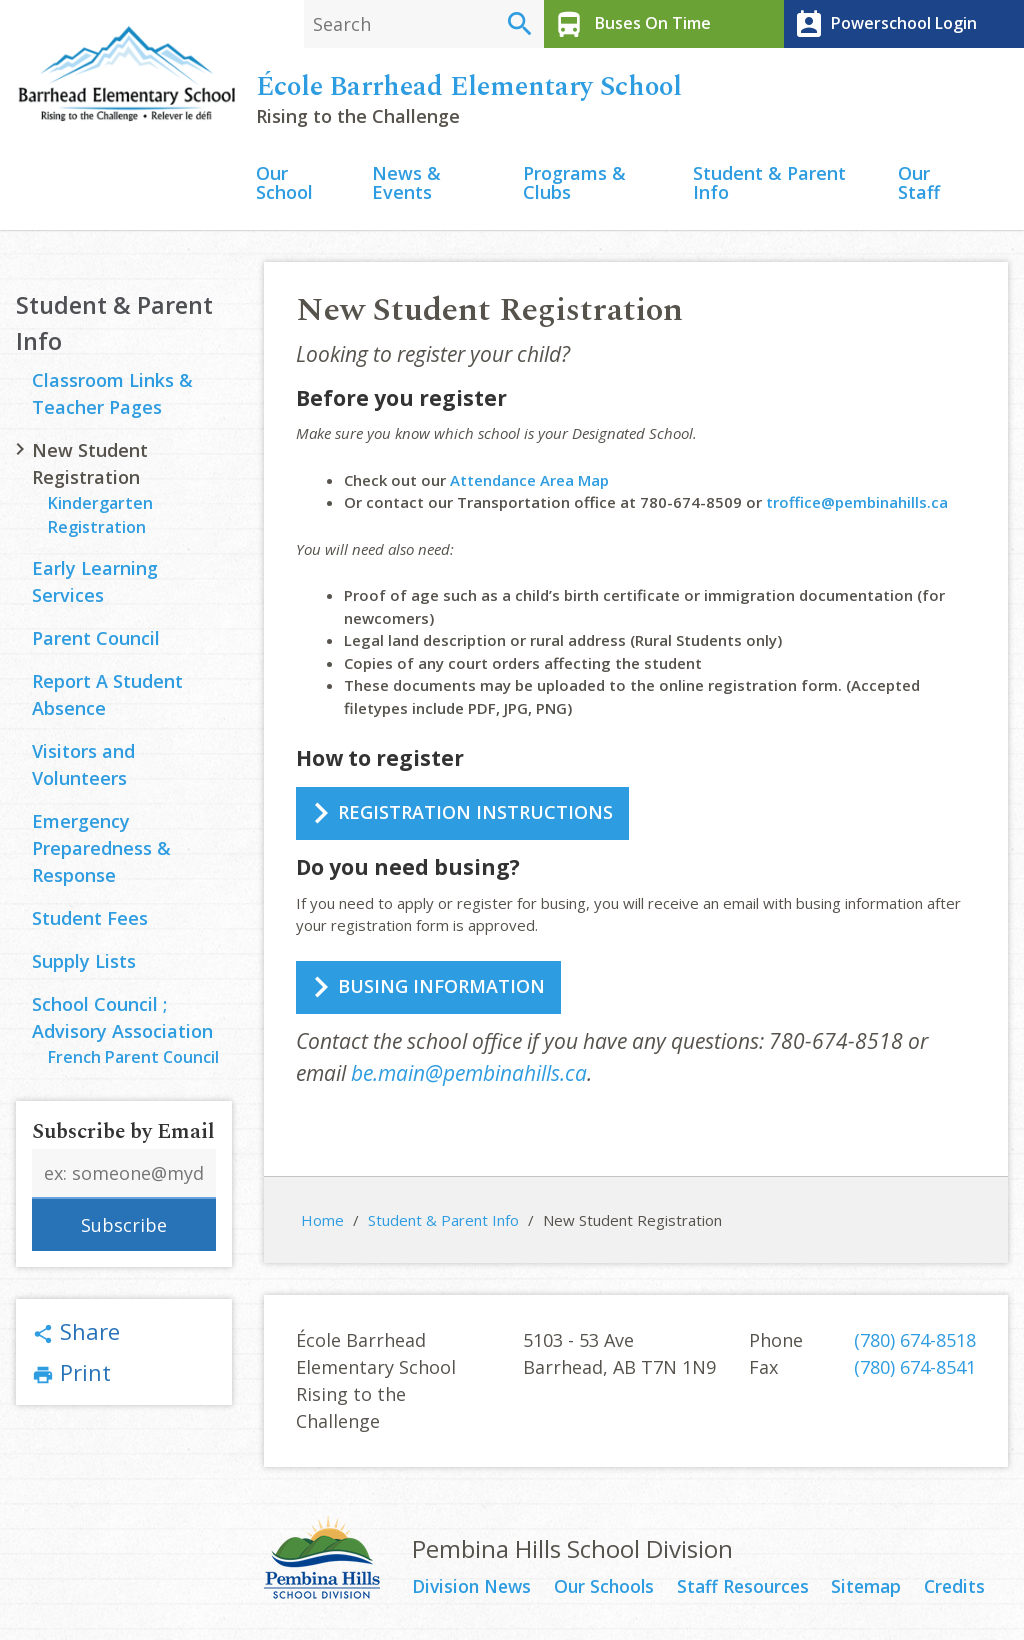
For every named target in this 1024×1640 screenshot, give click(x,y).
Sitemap (869, 1590)
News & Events (406, 186)
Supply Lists (84, 965)
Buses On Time (629, 24)
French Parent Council (133, 1061)
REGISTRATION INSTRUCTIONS (475, 815)
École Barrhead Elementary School (469, 89)
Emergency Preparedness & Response (101, 852)
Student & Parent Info (769, 186)
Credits (956, 1590)
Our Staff (919, 186)
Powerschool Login (882, 24)
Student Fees (90, 922)
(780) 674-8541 (915, 1370)
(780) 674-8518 (915, 1343)
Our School (284, 186)
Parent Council (96, 642)
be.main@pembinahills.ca (469, 1076)
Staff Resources (746, 1590)
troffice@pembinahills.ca (857, 505)
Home (322, 1223)
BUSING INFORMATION (441, 989)
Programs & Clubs (574, 186)
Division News (474, 1590)
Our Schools (606, 1590)
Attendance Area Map (529, 483)
